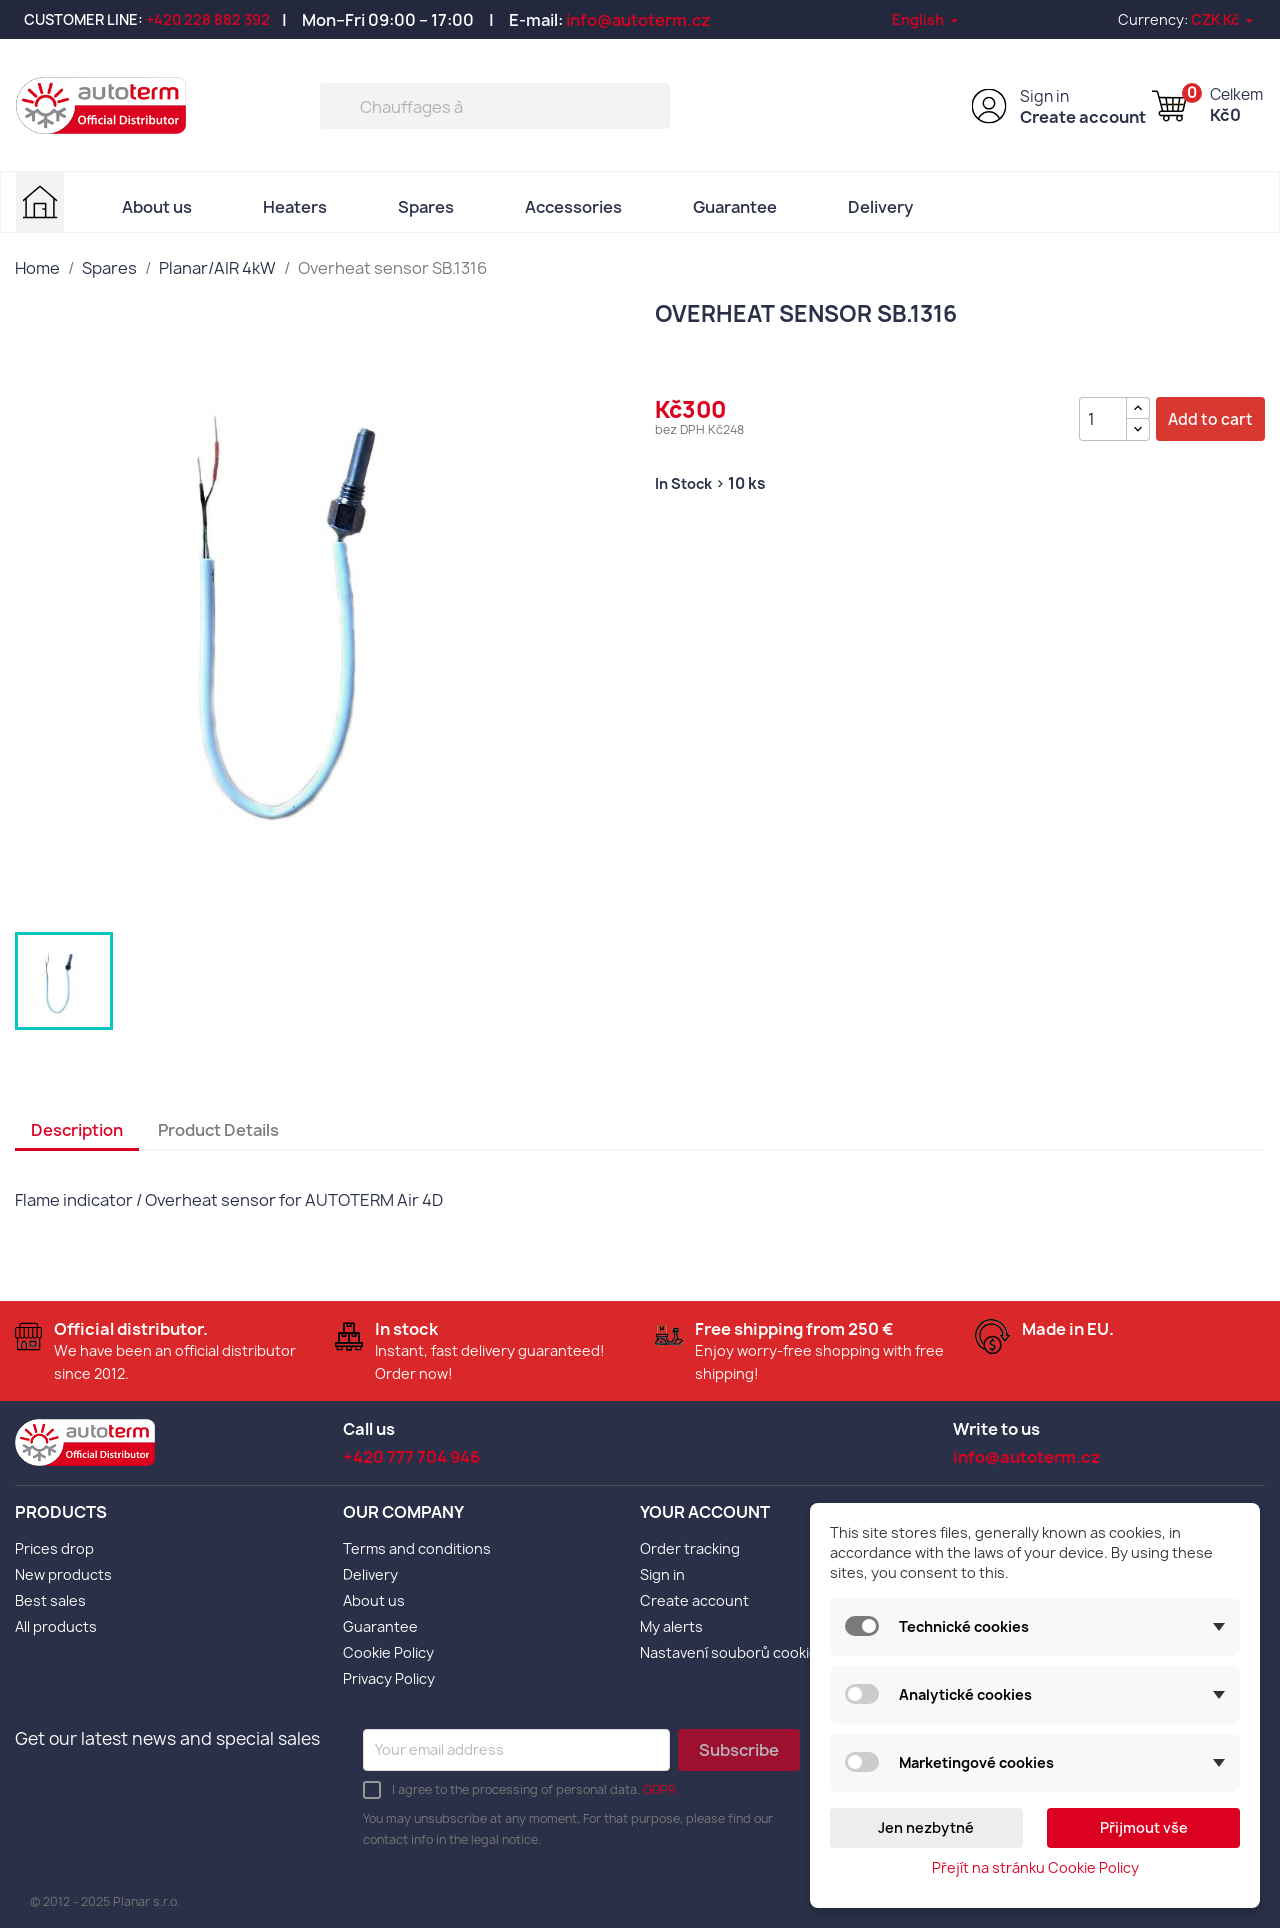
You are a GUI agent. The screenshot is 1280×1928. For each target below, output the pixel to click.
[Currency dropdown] (1223, 19)
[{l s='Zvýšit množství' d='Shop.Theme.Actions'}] (1138, 408)
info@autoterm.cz (638, 20)
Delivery (880, 207)
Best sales (50, 1600)
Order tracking (690, 1548)
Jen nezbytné (926, 1827)
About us (157, 207)
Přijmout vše (1144, 1827)
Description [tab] (77, 1130)
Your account (705, 1512)
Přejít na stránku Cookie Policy (1035, 1867)
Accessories (573, 207)
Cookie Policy (388, 1652)
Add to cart (1210, 419)
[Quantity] (1103, 419)
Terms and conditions (417, 1548)
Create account (1083, 117)
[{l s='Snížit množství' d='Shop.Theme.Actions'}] (1138, 429)
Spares (426, 207)
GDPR (659, 1789)
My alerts (671, 1626)
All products (56, 1626)
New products (63, 1574)
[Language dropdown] (926, 19)
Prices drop (54, 1548)
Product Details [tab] (218, 1130)
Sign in (1044, 96)
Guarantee (735, 207)
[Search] (495, 106)
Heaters (295, 207)
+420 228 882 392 (208, 19)
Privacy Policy (389, 1678)
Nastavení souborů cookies (733, 1652)
